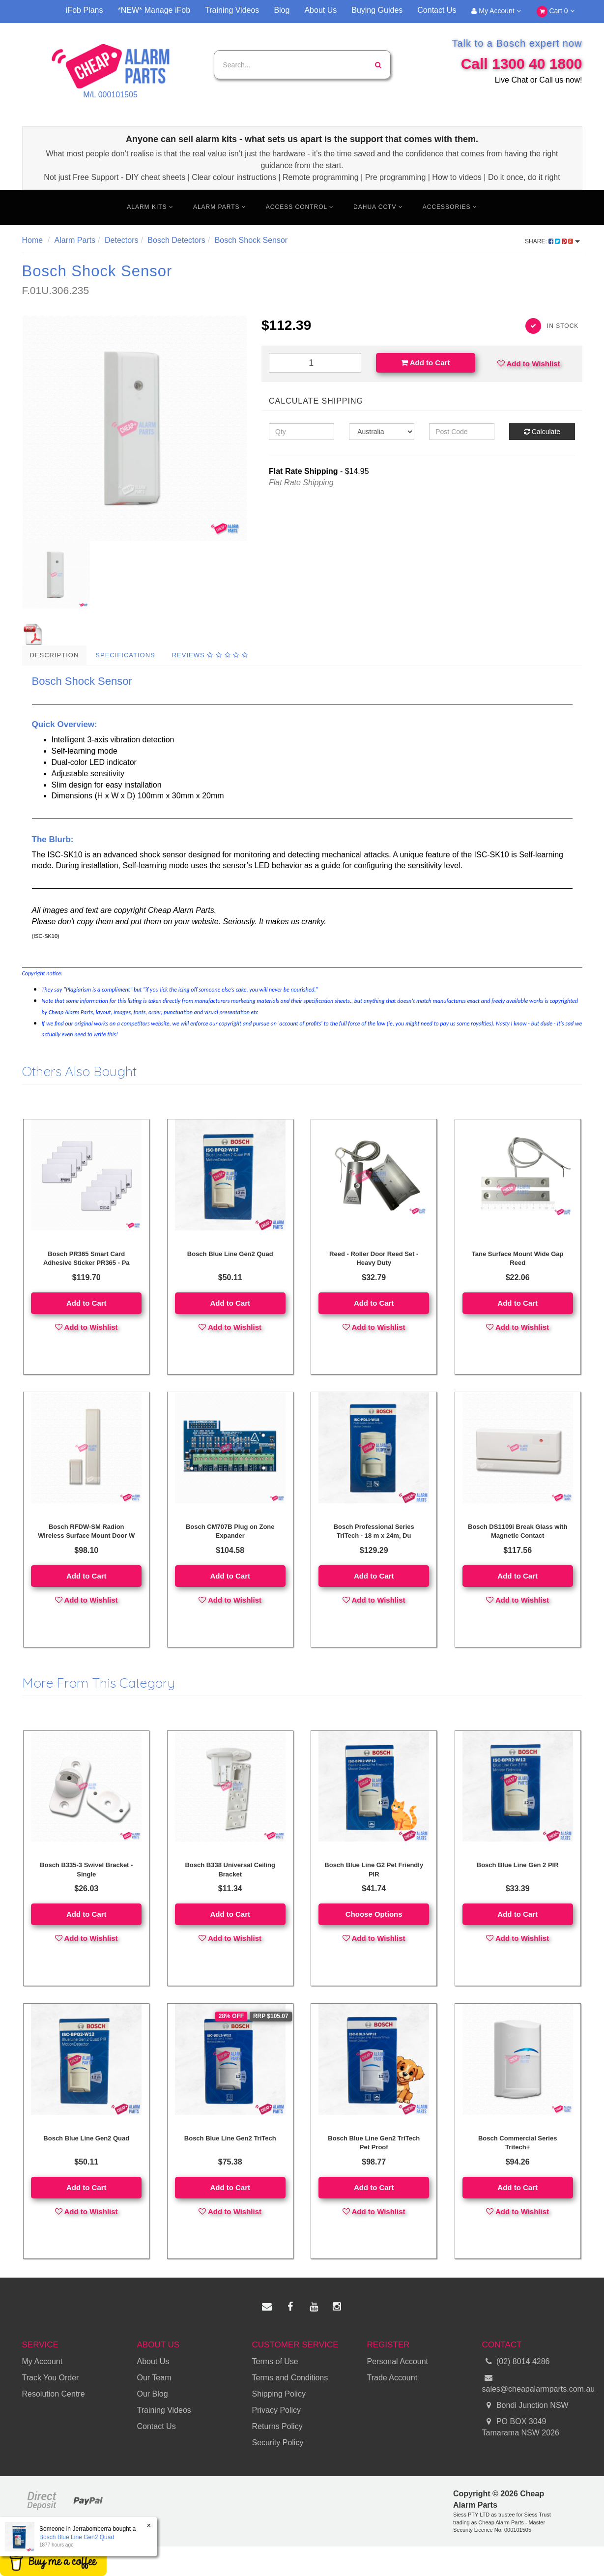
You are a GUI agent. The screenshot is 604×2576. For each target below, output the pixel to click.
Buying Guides (377, 10)
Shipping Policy (279, 2394)
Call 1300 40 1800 (521, 64)
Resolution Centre (53, 2394)
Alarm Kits (150, 207)
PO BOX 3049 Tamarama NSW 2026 (520, 2426)
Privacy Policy (276, 2410)
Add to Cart (425, 362)
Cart (556, 11)
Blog (281, 10)
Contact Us (436, 10)
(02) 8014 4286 (516, 2362)
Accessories (450, 207)
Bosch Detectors (176, 240)
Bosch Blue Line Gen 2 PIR (518, 1865)
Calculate (542, 432)
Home (32, 240)
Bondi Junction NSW (525, 2405)
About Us (320, 10)
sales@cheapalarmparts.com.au (532, 2382)
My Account (495, 11)
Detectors (121, 240)
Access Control (300, 207)
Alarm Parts (219, 207)
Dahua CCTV (378, 207)
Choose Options (374, 1914)
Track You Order (50, 2377)
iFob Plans (84, 10)
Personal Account (398, 2361)
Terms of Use (275, 2361)
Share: (552, 241)
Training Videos (232, 10)
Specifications (125, 655)
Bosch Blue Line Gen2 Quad (230, 1254)
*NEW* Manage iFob (153, 10)
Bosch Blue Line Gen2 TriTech (230, 2138)
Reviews (210, 655)
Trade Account (392, 2377)
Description (54, 655)
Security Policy (278, 2442)
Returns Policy (277, 2426)
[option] (134, 428)
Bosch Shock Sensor (251, 240)
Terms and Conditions (290, 2377)
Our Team (154, 2377)
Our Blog (152, 2394)
